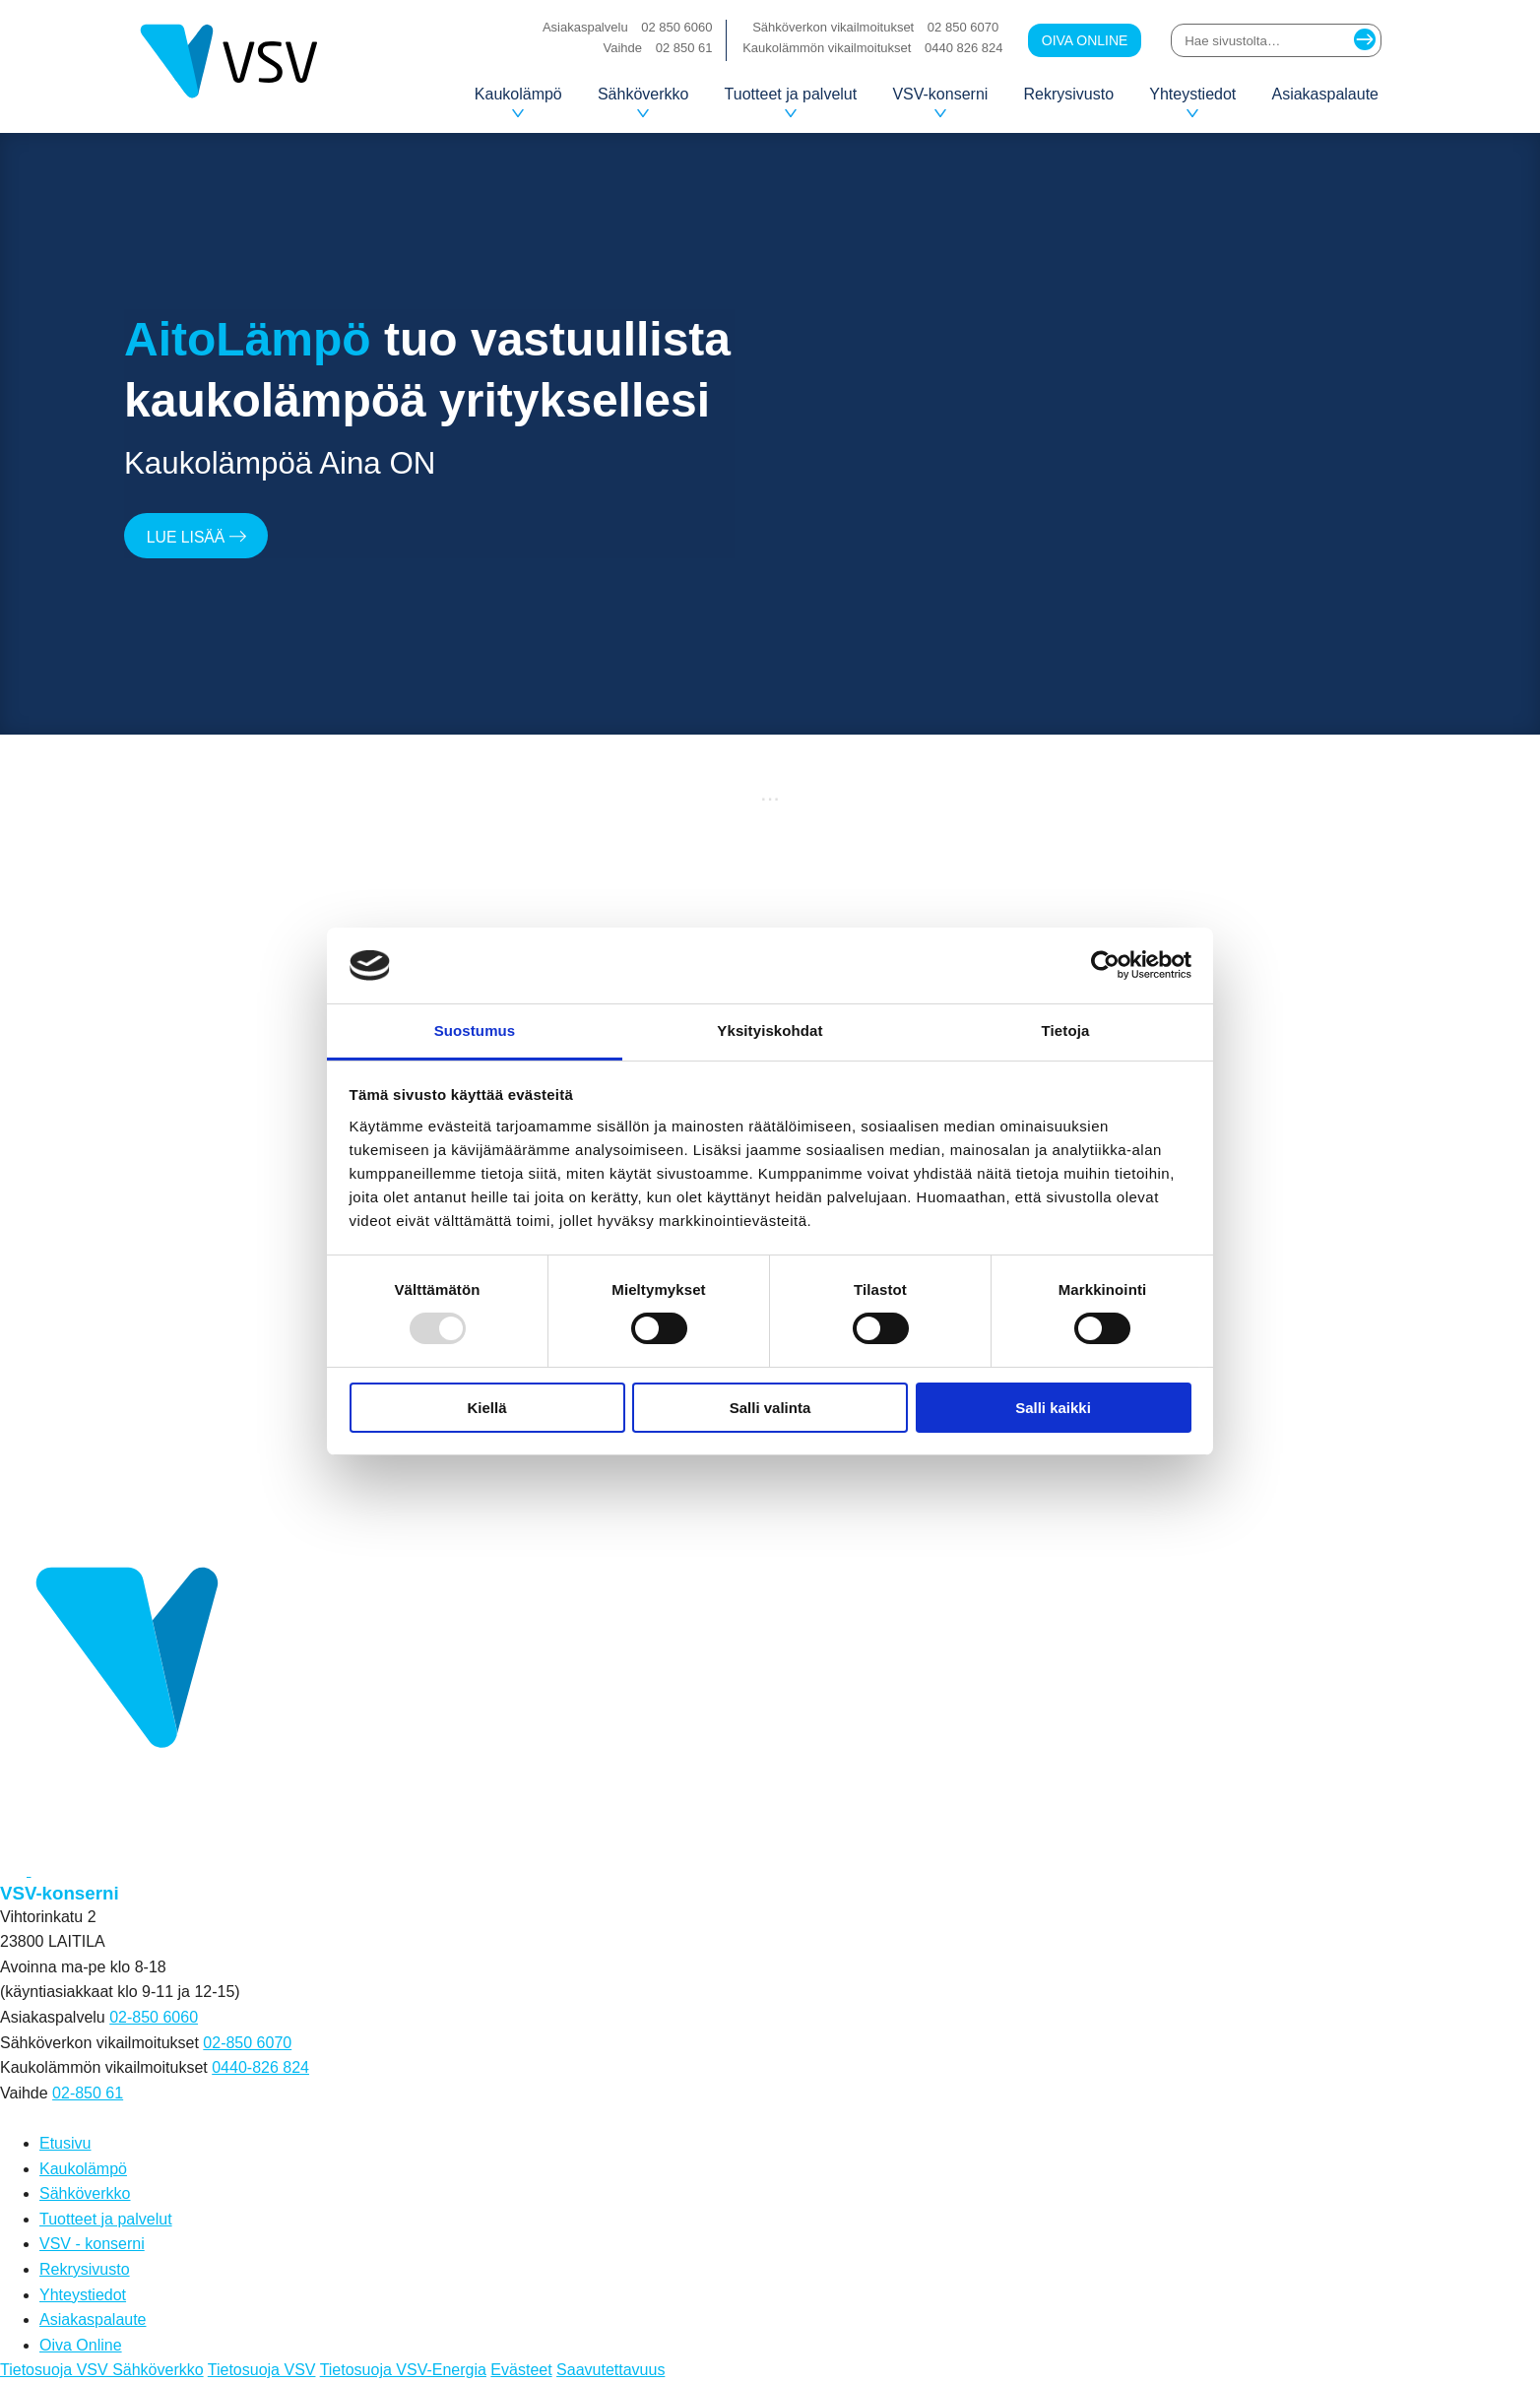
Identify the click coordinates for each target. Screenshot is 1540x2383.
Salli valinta (770, 1407)
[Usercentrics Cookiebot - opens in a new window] (1105, 965)
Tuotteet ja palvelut (791, 101)
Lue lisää (198, 537)
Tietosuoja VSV (262, 2369)
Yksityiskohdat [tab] (769, 1030)
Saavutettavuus (610, 2369)
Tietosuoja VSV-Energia (403, 2369)
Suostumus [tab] (475, 1030)
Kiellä (486, 1407)
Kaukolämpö (518, 101)
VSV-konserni (940, 101)
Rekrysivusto (1069, 94)
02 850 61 (684, 47)
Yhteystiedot (1192, 101)
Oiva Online (1085, 40)
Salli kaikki (1053, 1407)
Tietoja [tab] (1066, 1030)
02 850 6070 (963, 27)
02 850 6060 (676, 27)
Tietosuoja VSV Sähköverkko (102, 2369)
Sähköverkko (643, 101)
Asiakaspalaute (1325, 94)
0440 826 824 (964, 47)
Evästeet (520, 2369)
